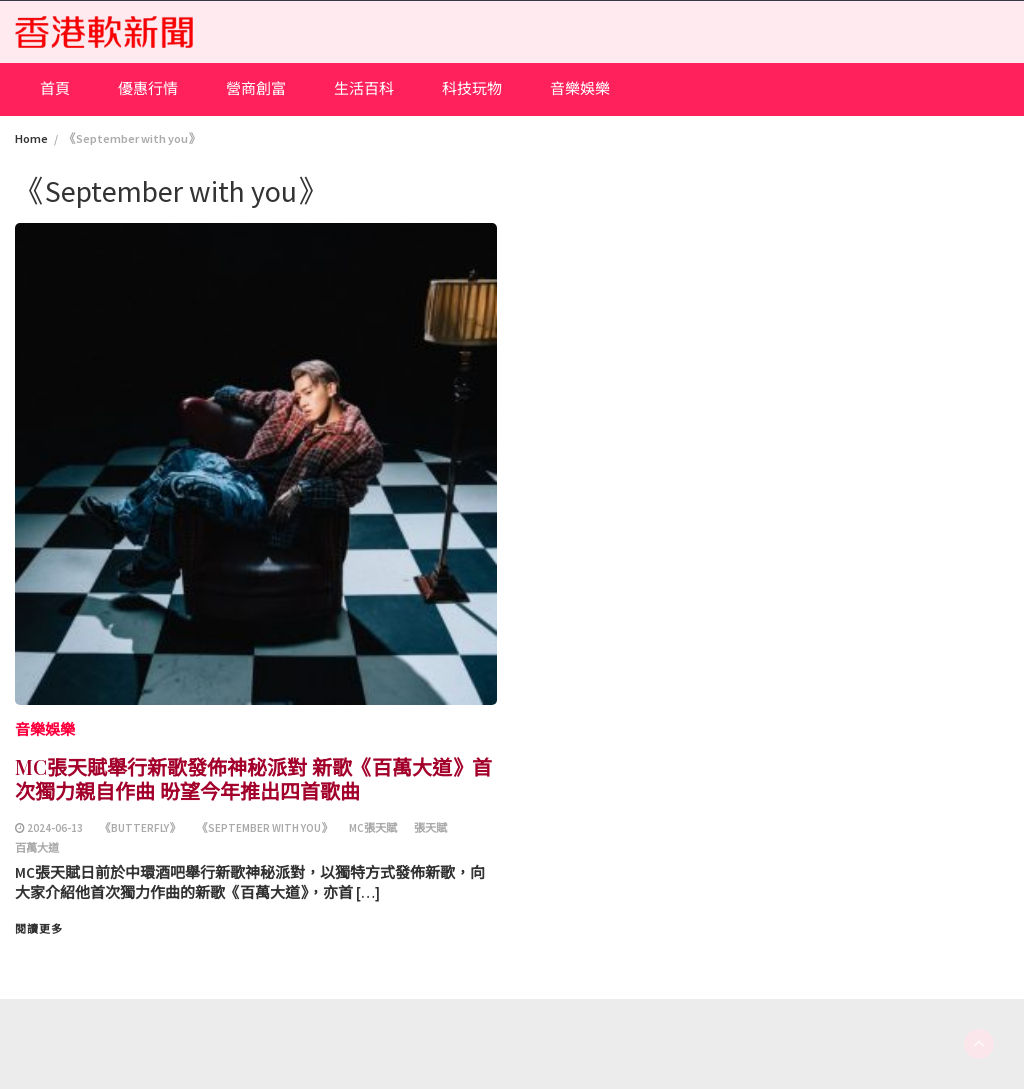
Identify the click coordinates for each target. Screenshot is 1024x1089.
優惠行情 (148, 88)
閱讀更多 (39, 929)
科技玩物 (472, 88)
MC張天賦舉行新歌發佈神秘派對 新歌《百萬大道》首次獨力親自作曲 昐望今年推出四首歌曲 (253, 778)
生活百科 (364, 88)
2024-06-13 (55, 828)
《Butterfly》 (140, 828)
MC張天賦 (373, 828)
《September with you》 (264, 828)
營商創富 (256, 88)
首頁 (55, 88)
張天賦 (430, 828)
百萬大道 (37, 848)
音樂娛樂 (580, 88)
